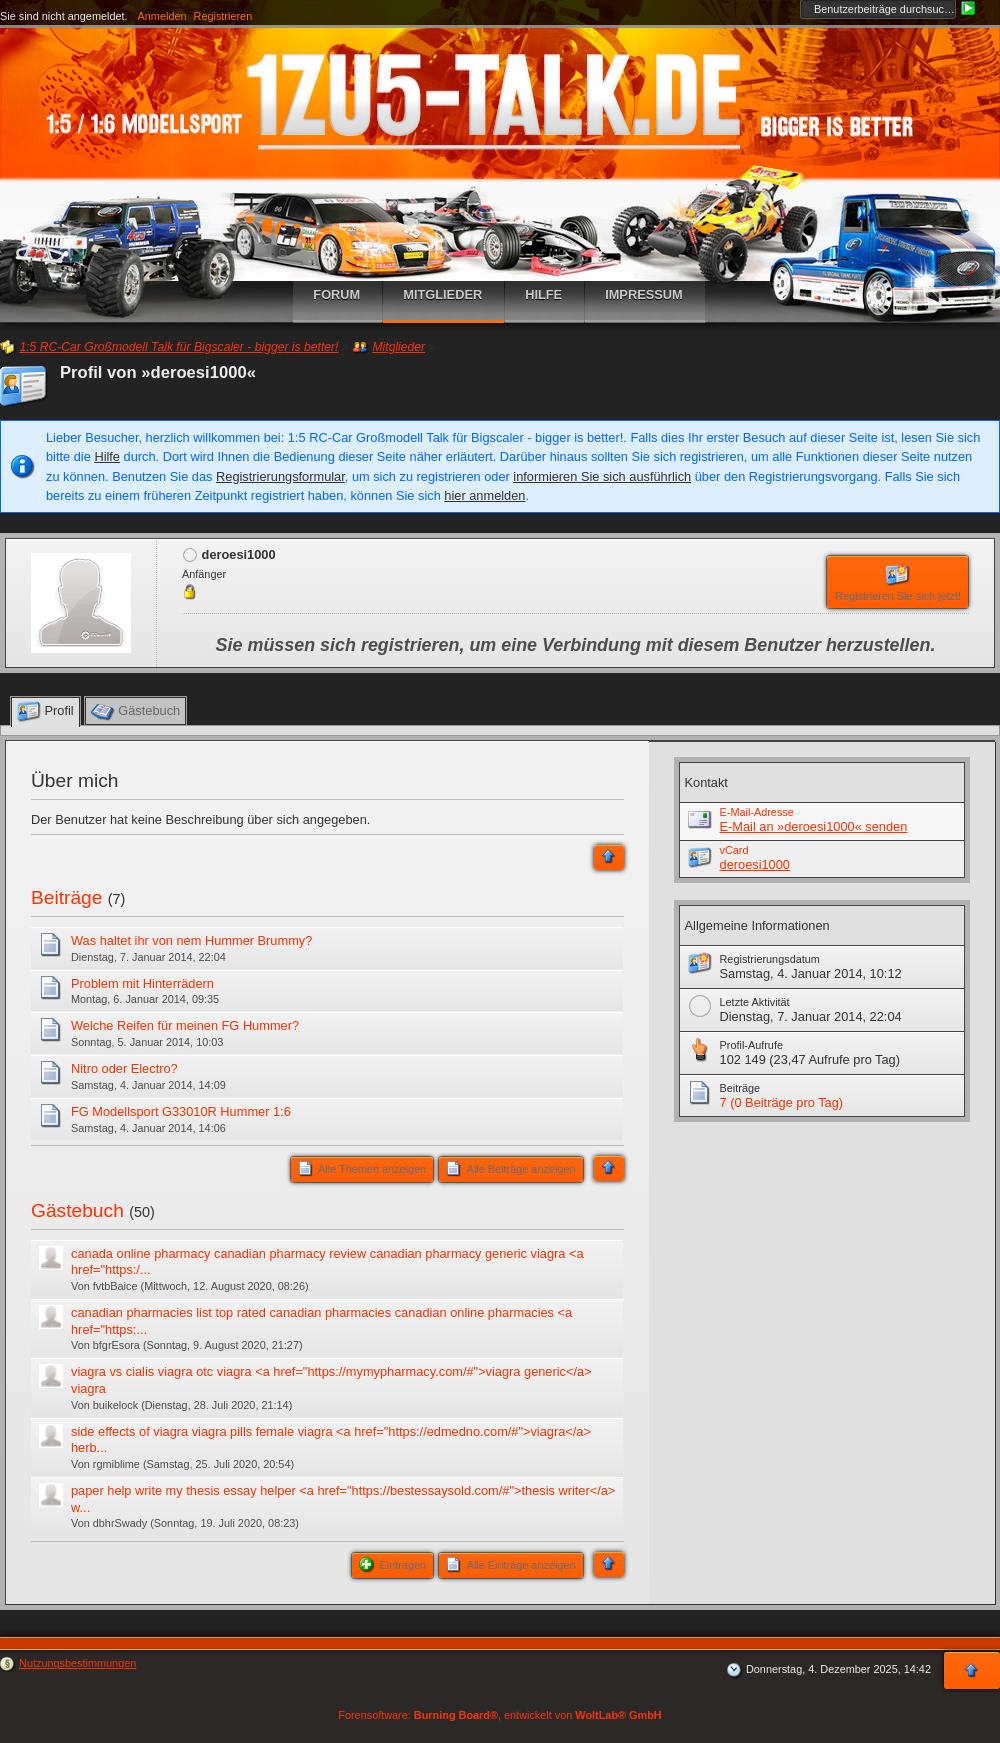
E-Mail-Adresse (757, 812)
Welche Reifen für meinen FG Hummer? (185, 1025)
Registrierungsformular (280, 476)
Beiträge (66, 897)
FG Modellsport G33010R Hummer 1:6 (181, 1111)
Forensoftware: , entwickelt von (499, 1715)
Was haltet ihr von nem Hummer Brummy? (191, 940)
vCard (734, 850)
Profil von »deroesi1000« (158, 372)
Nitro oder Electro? (124, 1068)
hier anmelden (484, 495)
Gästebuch (77, 1210)
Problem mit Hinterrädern (142, 983)
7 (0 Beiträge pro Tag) (782, 1102)
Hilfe (107, 456)
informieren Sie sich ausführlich (602, 476)
